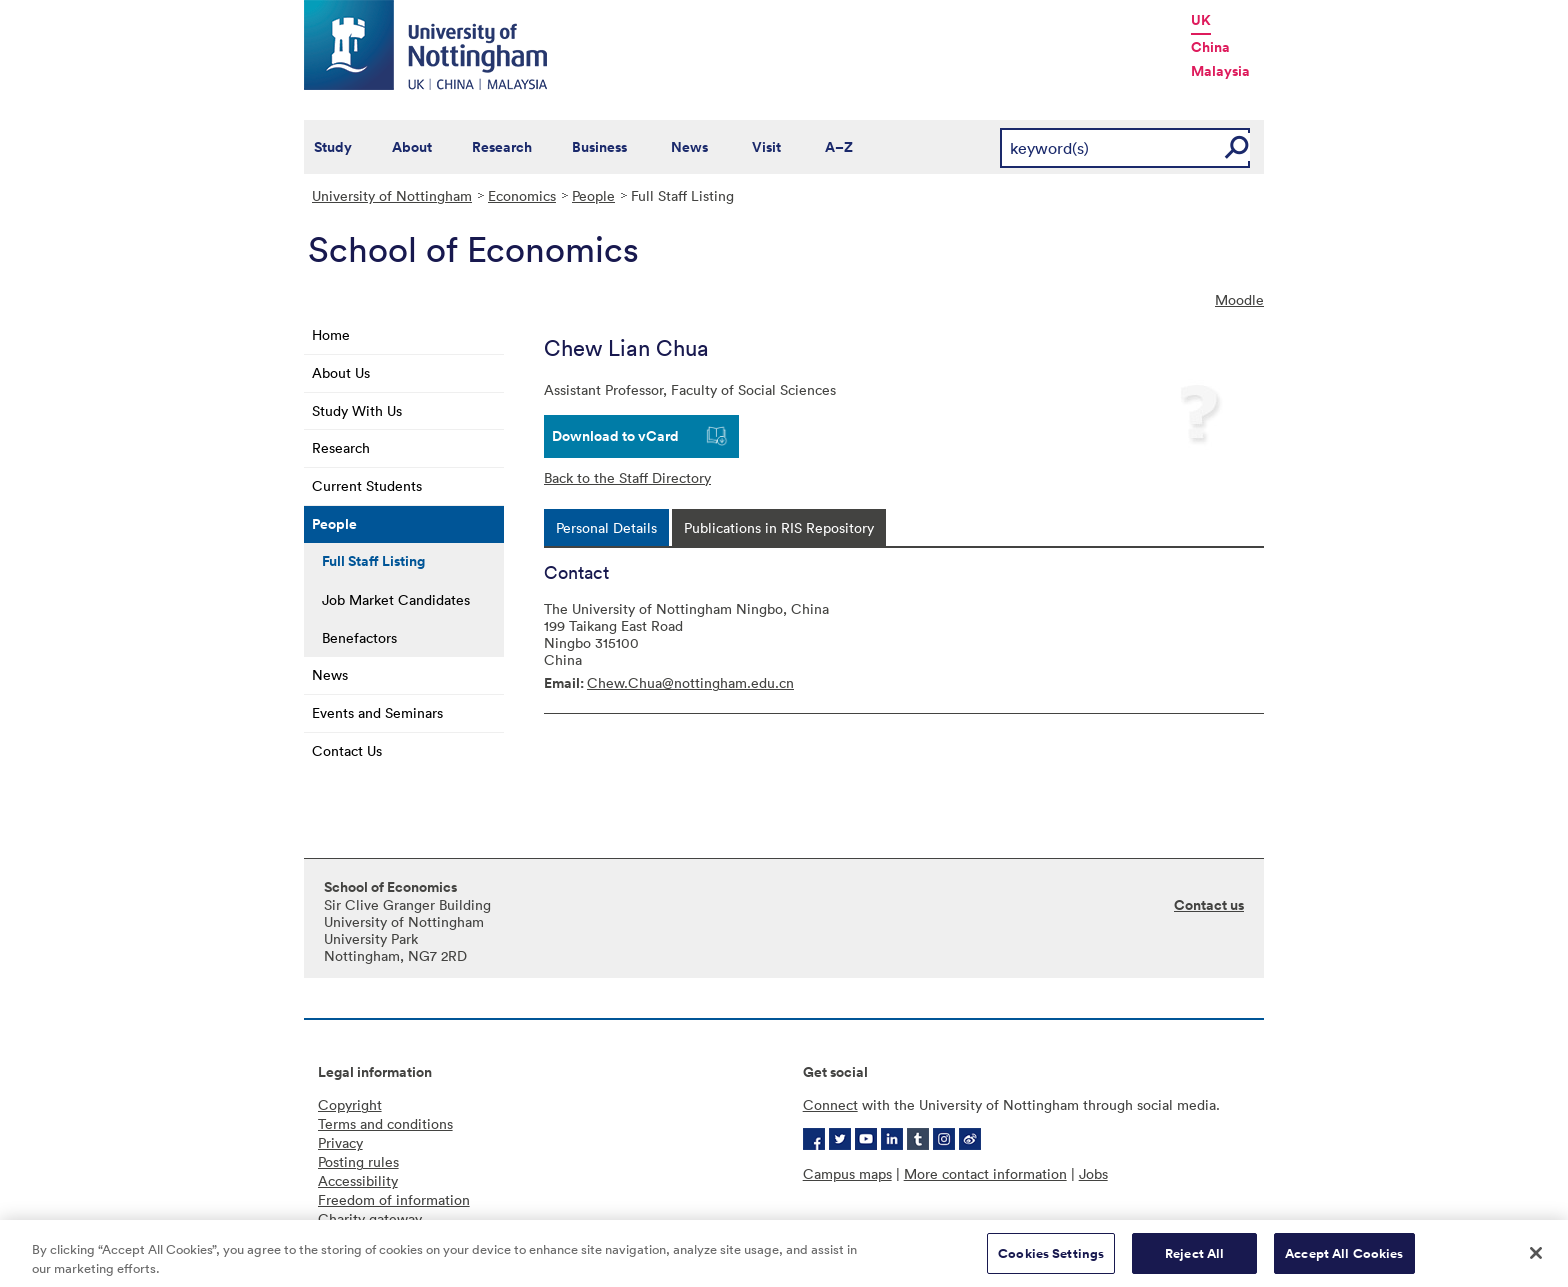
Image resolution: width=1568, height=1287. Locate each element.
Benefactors (359, 637)
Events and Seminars (377, 712)
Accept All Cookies (1344, 1260)
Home (331, 334)
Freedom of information (394, 1199)
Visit (766, 147)
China (1210, 47)
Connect (830, 1104)
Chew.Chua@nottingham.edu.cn (690, 682)
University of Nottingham (392, 195)
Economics (522, 195)
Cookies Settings (1051, 1260)
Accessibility (358, 1180)
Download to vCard (615, 436)
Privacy (340, 1142)
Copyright (350, 1104)
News (689, 147)
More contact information (985, 1173)
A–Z (839, 147)
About (412, 147)
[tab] (606, 527)
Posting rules (358, 1161)
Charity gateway (370, 1218)
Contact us (1209, 905)
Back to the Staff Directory (627, 477)
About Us (341, 372)
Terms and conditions (385, 1123)
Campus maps (847, 1173)
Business (599, 147)
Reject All (1194, 1260)
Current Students (367, 485)
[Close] (1536, 1260)
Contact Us (347, 750)
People (593, 195)
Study (333, 147)
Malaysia (1220, 71)
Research (502, 147)
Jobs (1093, 1173)
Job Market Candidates (396, 599)
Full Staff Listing (373, 561)
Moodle (1239, 299)
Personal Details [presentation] (606, 527)
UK (1201, 20)
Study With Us (357, 410)
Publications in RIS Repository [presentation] (779, 527)
